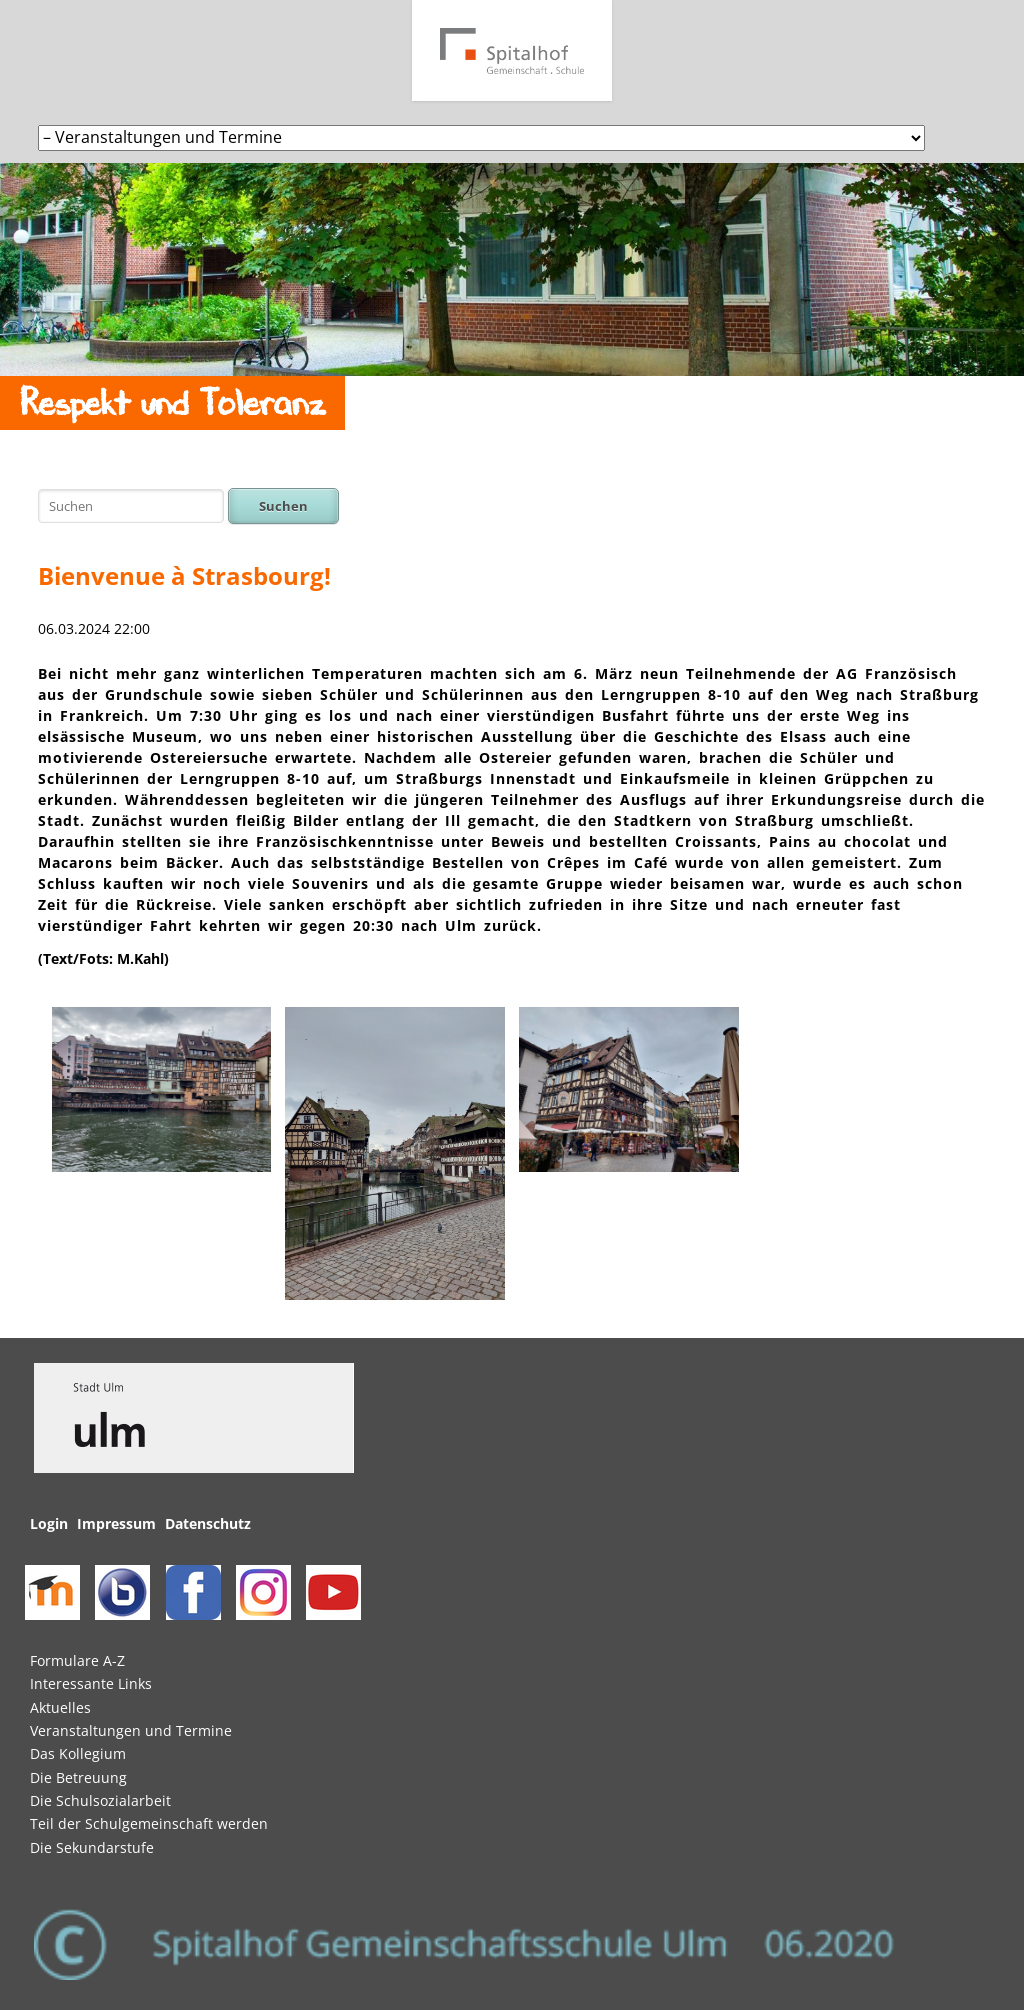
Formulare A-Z (77, 1660)
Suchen (283, 506)
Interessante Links (91, 1683)
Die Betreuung (78, 1777)
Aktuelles (60, 1707)
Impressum (116, 1523)
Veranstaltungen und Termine (131, 1730)
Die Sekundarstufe (92, 1847)
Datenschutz (208, 1523)
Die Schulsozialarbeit (100, 1800)
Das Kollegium (78, 1753)
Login (49, 1523)
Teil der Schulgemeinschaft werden (149, 1823)
